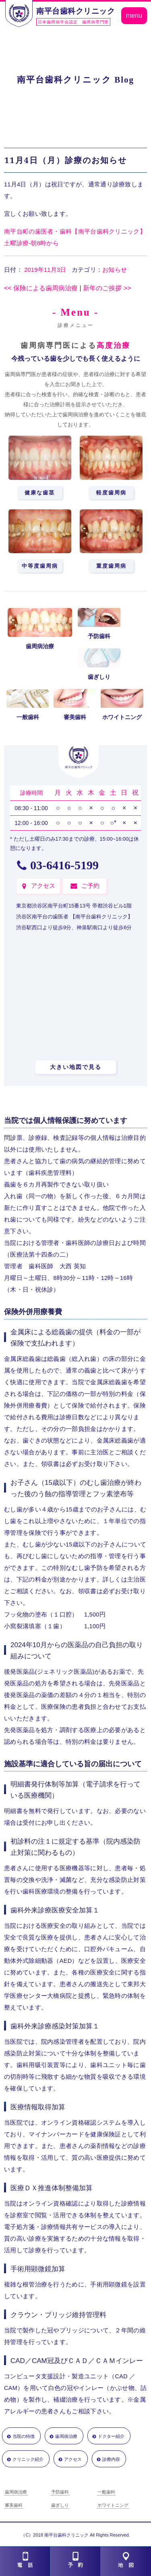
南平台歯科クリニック (75, 11)
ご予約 (90, 885)
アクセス (43, 885)
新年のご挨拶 (107, 288)
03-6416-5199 (64, 865)
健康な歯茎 (40, 493)
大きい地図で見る (75, 1067)
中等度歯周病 (40, 566)
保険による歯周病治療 (41, 288)
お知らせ (114, 270)
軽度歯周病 (111, 493)
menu (134, 15)
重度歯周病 (111, 566)
